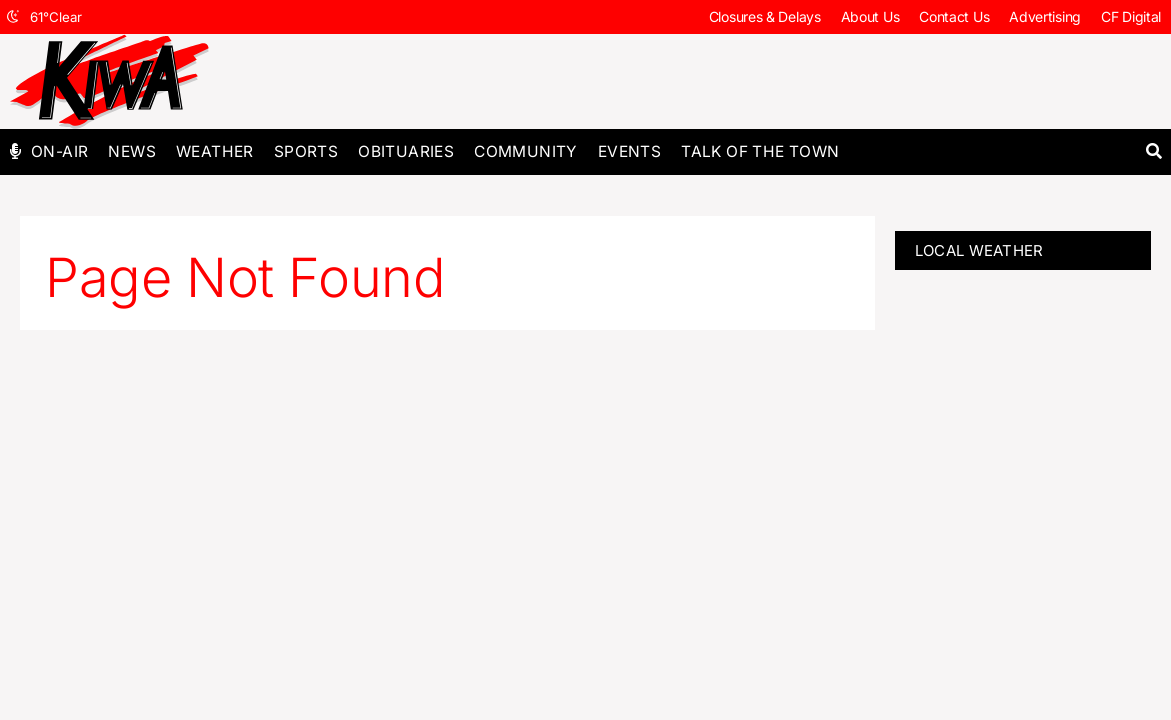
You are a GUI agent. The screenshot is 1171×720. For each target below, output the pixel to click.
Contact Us (954, 16)
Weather (215, 151)
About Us (870, 16)
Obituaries (406, 151)
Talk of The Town (760, 151)
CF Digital (1131, 16)
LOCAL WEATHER (979, 250)
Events (629, 151)
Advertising (1045, 16)
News (132, 151)
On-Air (59, 151)
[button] (1153, 151)
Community (526, 151)
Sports (306, 151)
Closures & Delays (765, 16)
